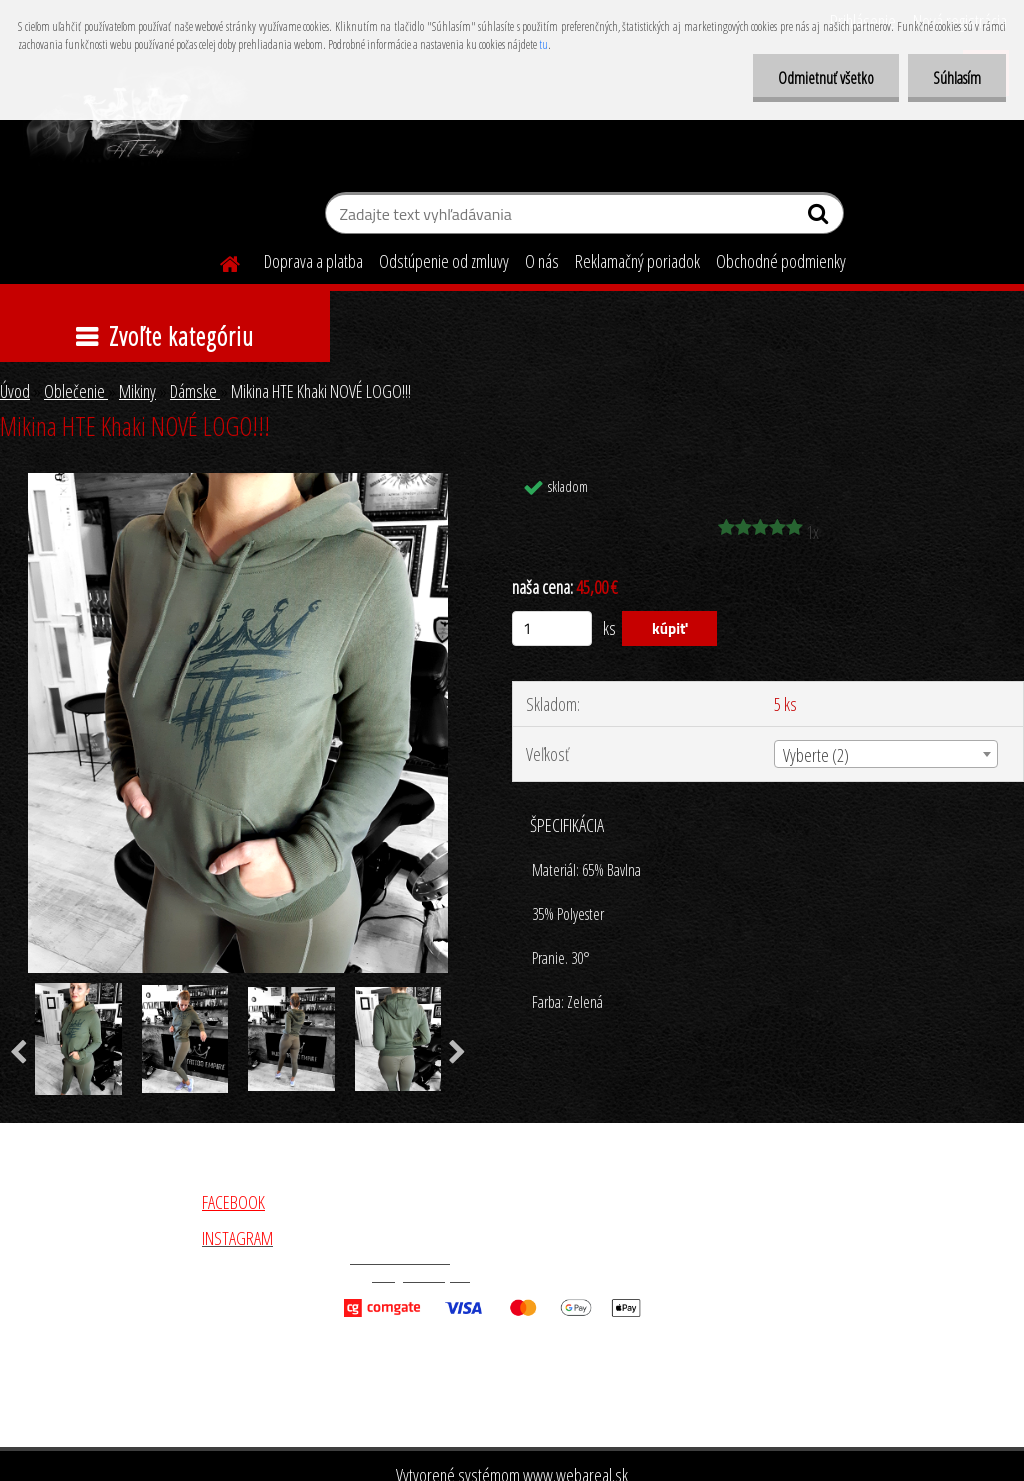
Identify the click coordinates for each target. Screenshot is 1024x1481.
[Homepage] (218, 261)
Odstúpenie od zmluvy (444, 261)
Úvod (15, 391)
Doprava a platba (313, 261)
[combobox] (886, 754)
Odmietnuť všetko (826, 78)
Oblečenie (76, 391)
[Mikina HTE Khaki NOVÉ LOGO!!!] (238, 482)
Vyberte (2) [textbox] (816, 755)
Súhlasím (957, 78)
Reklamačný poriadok (637, 261)
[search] (820, 218)
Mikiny (137, 391)
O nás (542, 261)
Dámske (195, 391)
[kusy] (552, 628)
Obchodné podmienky (781, 261)
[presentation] (457, 1053)
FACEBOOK (233, 1202)
